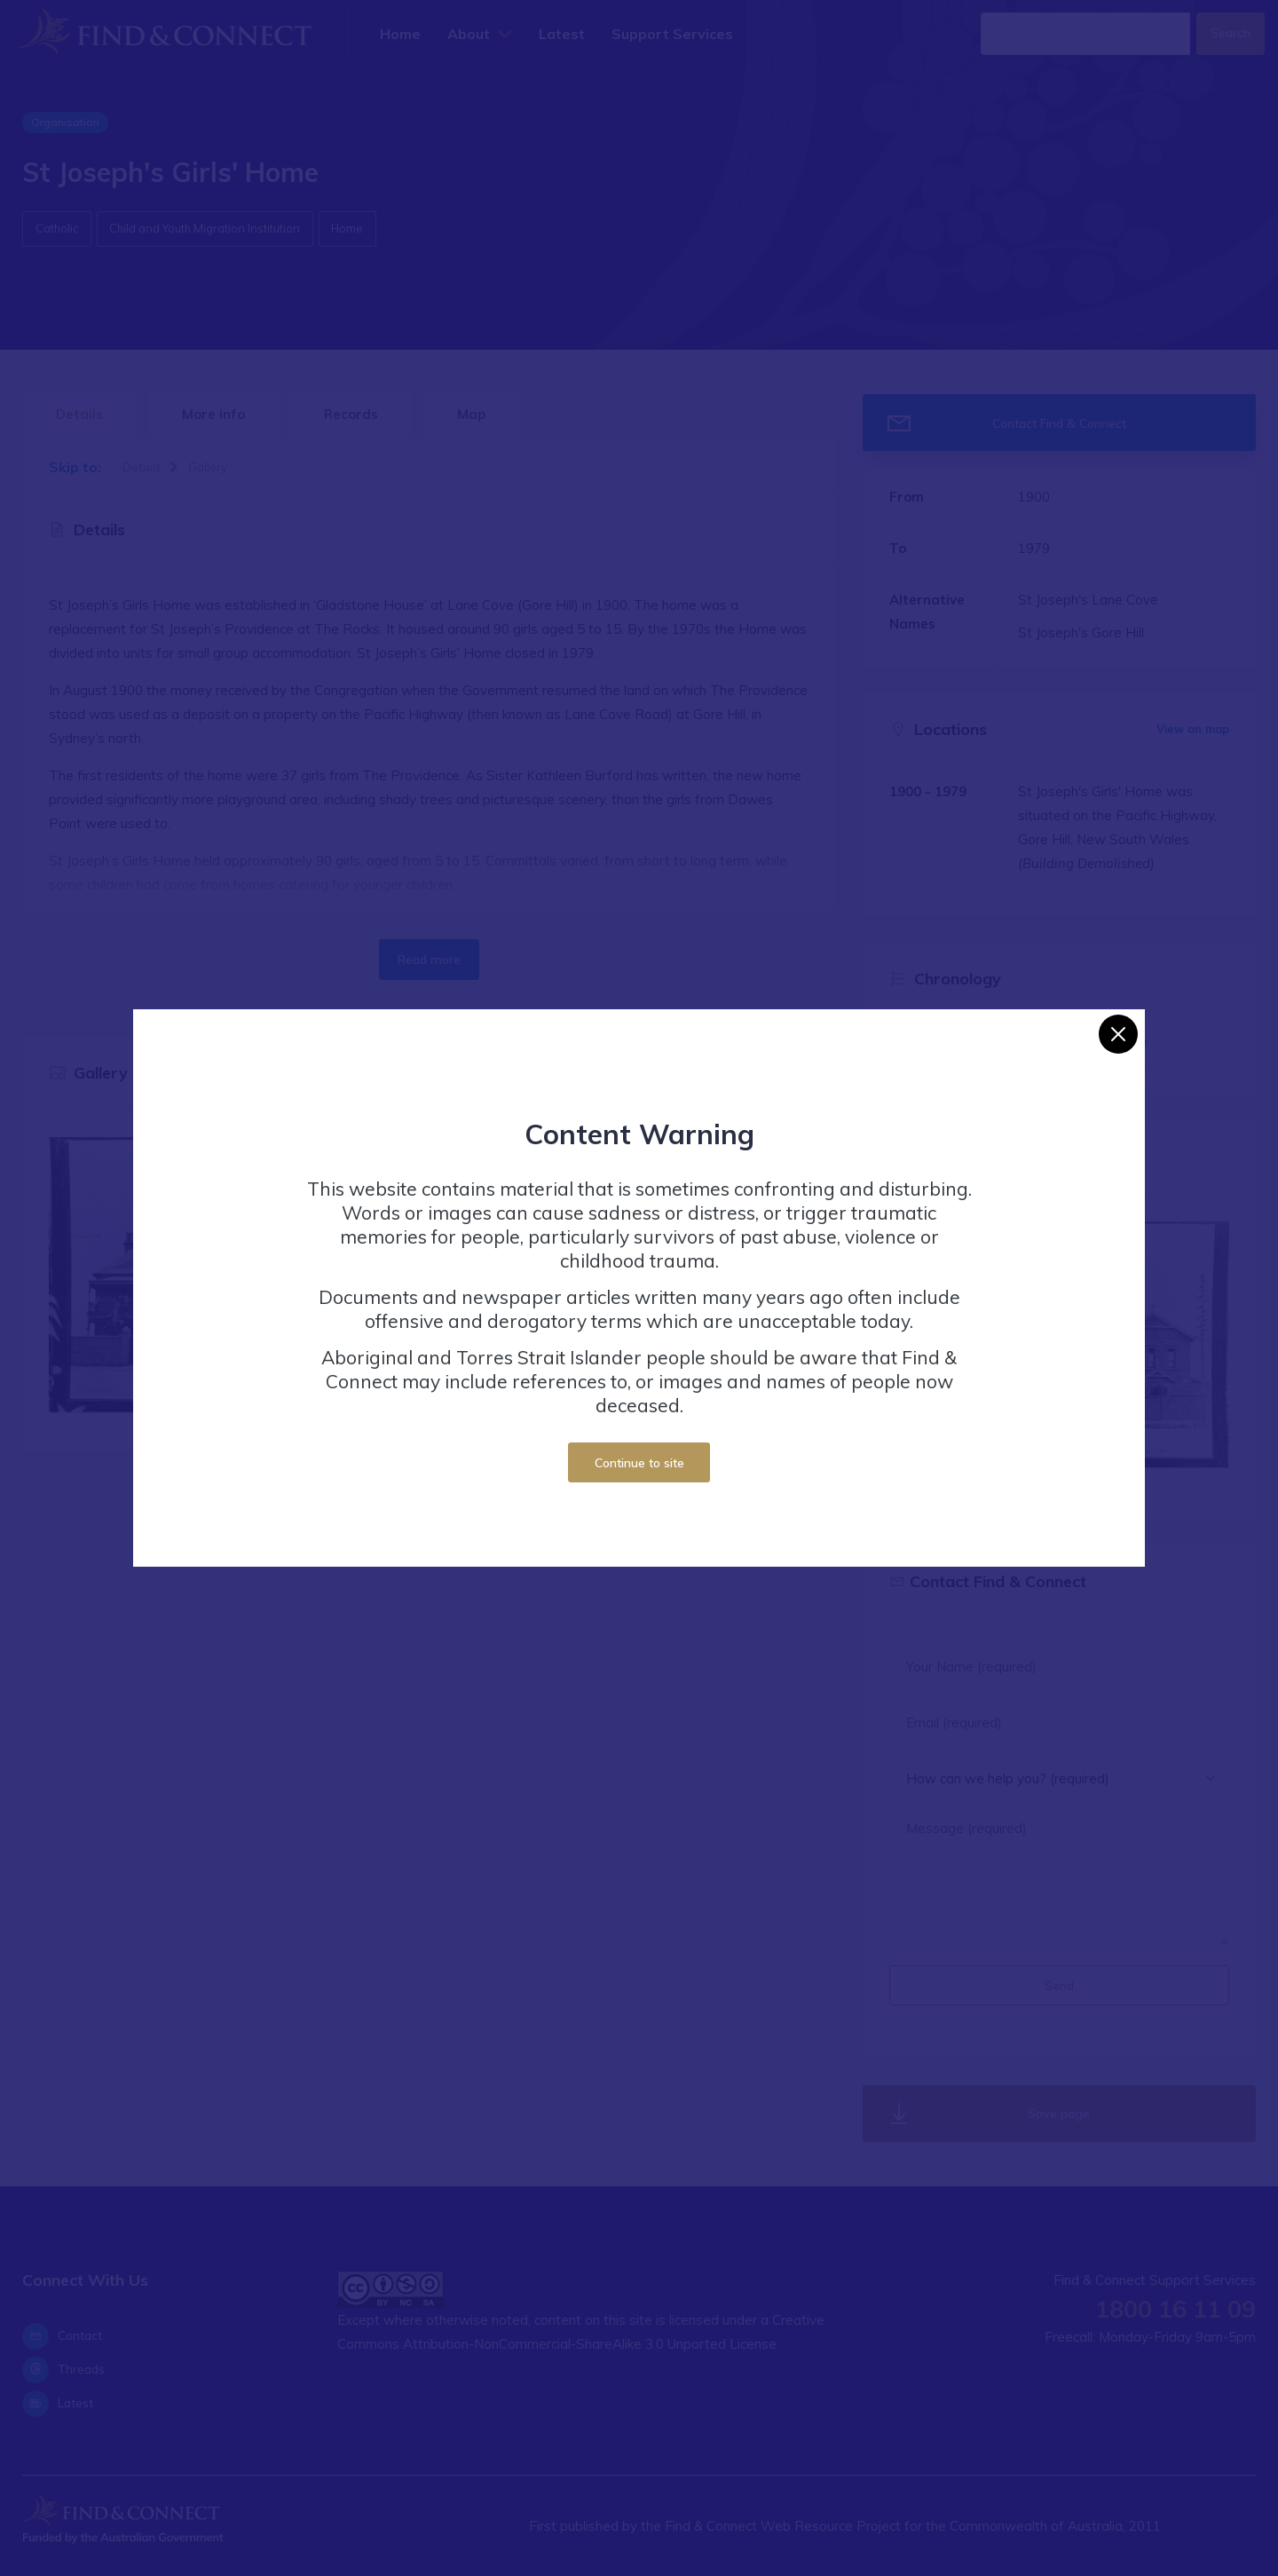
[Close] (1118, 1034)
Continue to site (639, 1462)
